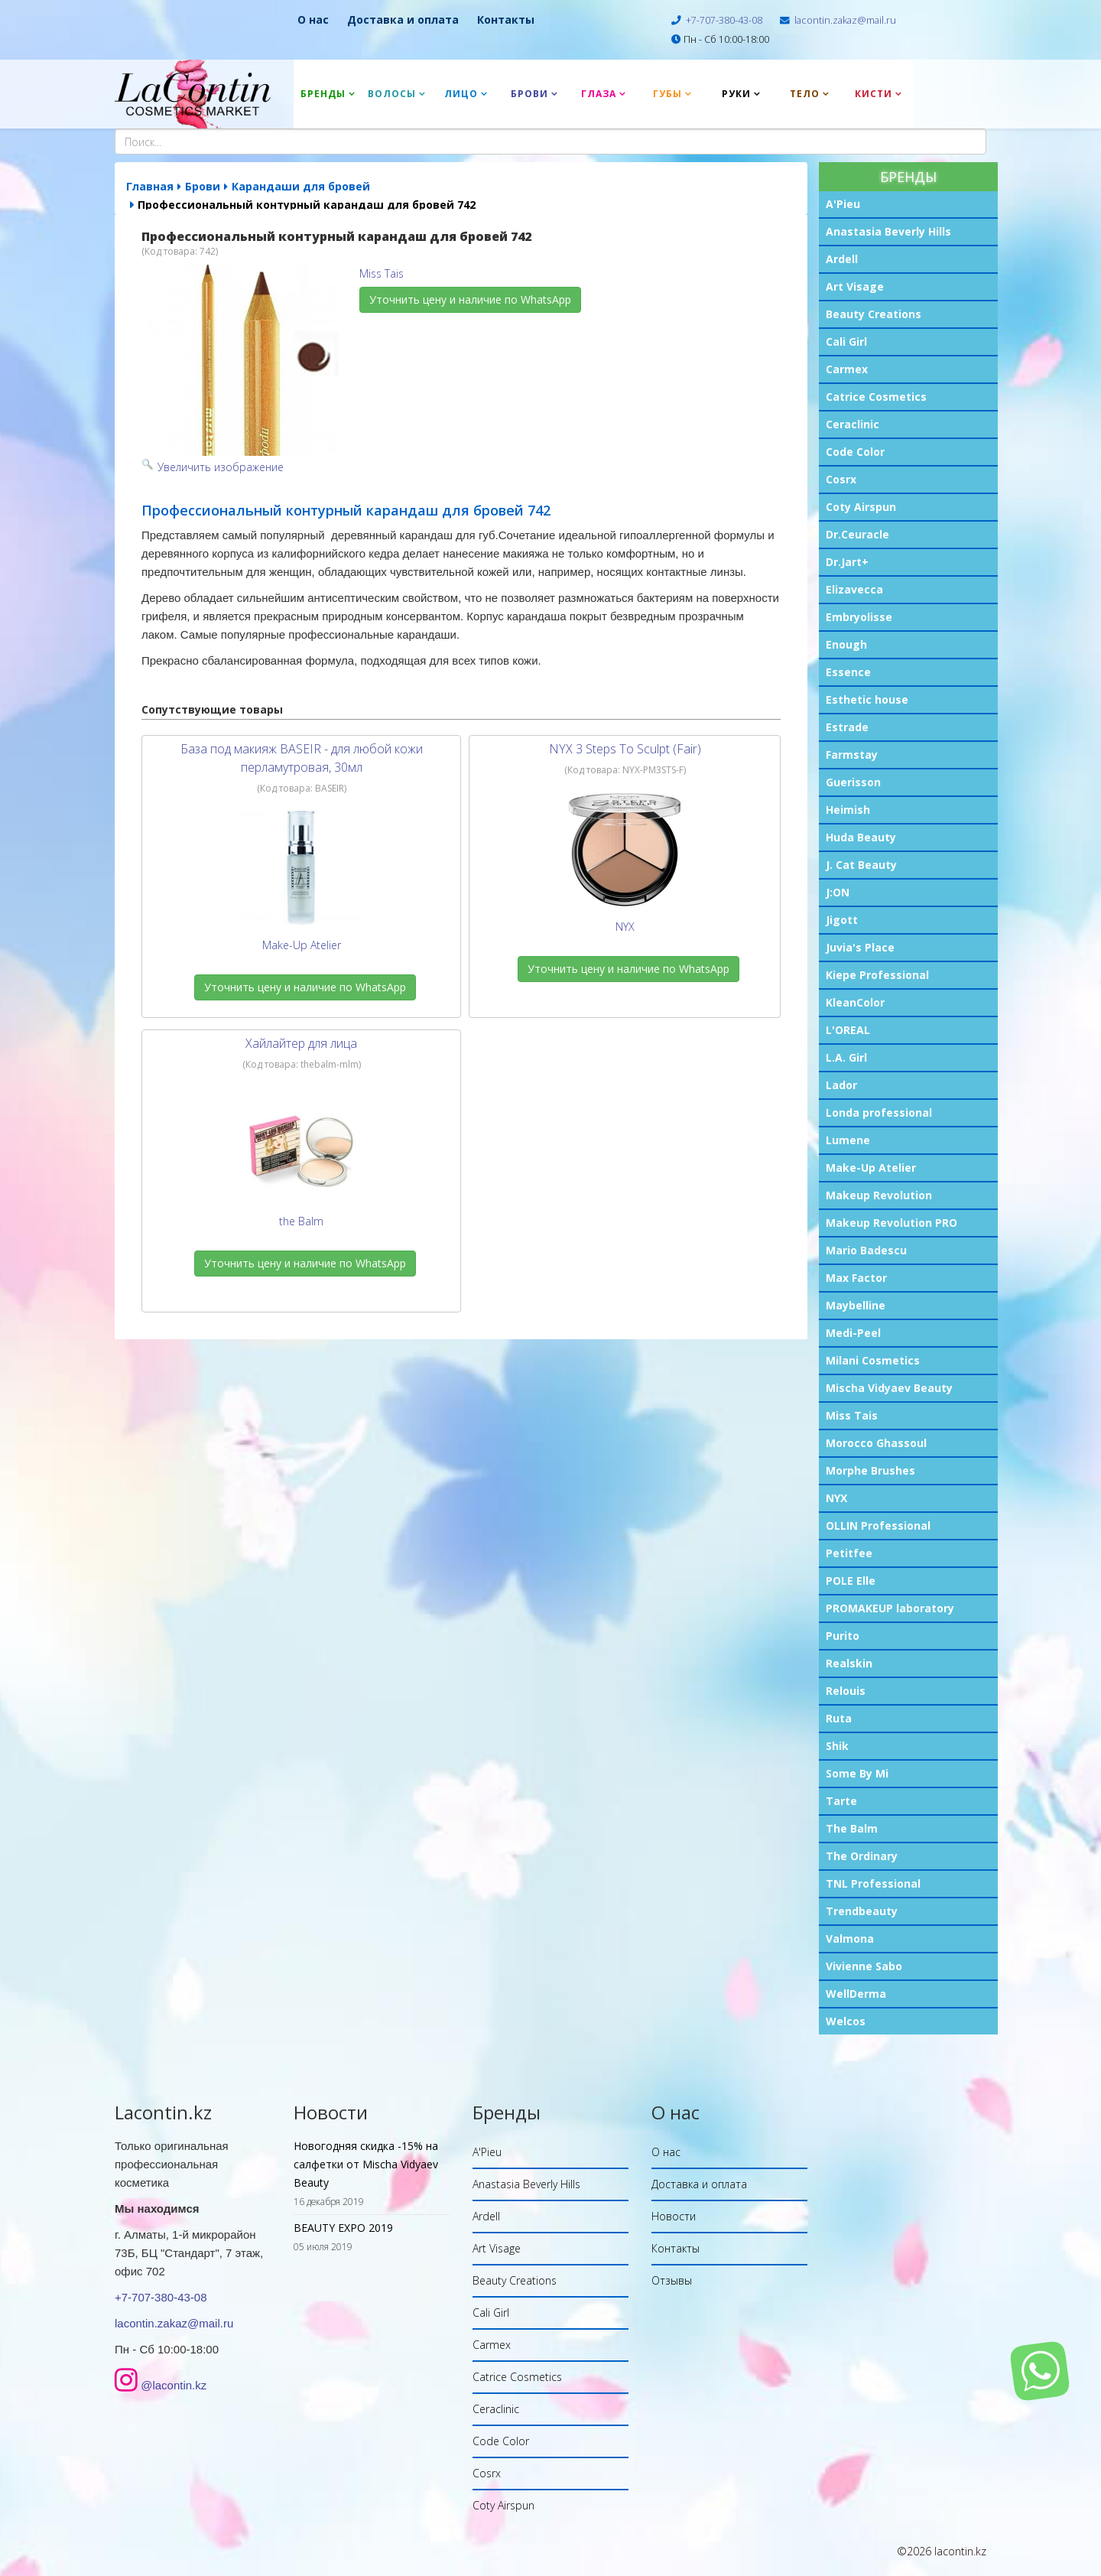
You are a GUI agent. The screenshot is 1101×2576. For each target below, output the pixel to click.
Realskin (849, 1663)
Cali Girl (846, 341)
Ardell (842, 259)
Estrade (847, 727)
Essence (848, 672)
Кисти (873, 93)
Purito (842, 1635)
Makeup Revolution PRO (891, 1222)
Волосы (392, 93)
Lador (841, 1085)
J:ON (837, 892)
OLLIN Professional (878, 1525)
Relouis (846, 1690)
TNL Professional (873, 1883)
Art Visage (855, 286)
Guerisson (853, 782)
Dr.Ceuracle (857, 534)
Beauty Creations (873, 314)
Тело (805, 93)
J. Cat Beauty (861, 864)
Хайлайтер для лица (301, 1043)
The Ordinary (862, 1856)
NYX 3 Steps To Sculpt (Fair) (625, 748)
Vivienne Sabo (864, 1966)
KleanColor (855, 1002)
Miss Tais (852, 1415)
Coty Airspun (861, 506)
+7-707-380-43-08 (724, 20)
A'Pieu (843, 204)
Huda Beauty (861, 837)
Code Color (855, 451)
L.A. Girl (846, 1057)
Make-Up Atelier (871, 1167)
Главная (150, 186)
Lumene (848, 1140)
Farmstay (852, 754)
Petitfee (849, 1553)
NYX (836, 1498)
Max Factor (856, 1277)
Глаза (598, 93)
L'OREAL (848, 1030)
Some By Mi (857, 1773)
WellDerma (856, 1993)
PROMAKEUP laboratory (890, 1608)
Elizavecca (854, 589)
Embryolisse (859, 617)
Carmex (847, 369)
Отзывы (671, 2280)
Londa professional (879, 1112)
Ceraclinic (852, 424)
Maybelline (855, 1305)
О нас (313, 19)
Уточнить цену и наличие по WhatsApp (470, 299)
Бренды (323, 93)
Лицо (461, 93)
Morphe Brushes (870, 1470)
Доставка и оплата (403, 19)
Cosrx (841, 479)
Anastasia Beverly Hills (888, 231)
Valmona (850, 1938)
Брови (529, 93)
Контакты (505, 19)
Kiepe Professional (877, 975)
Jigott (842, 919)
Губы (667, 93)
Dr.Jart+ (847, 562)
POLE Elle (850, 1580)
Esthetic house (867, 699)
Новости (673, 2216)
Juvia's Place (860, 947)
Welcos (846, 2021)
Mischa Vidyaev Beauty (889, 1388)
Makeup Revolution (879, 1195)
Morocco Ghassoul (876, 1443)
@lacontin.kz (173, 2385)
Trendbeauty (862, 1911)
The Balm (852, 1828)
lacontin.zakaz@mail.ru (845, 20)
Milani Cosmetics (873, 1360)
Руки (736, 93)
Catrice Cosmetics (876, 396)
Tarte (841, 1801)
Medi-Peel (853, 1332)
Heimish (848, 809)
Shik (837, 1745)
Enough (846, 644)
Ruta (839, 1718)
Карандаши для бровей (301, 186)
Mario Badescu (866, 1250)
